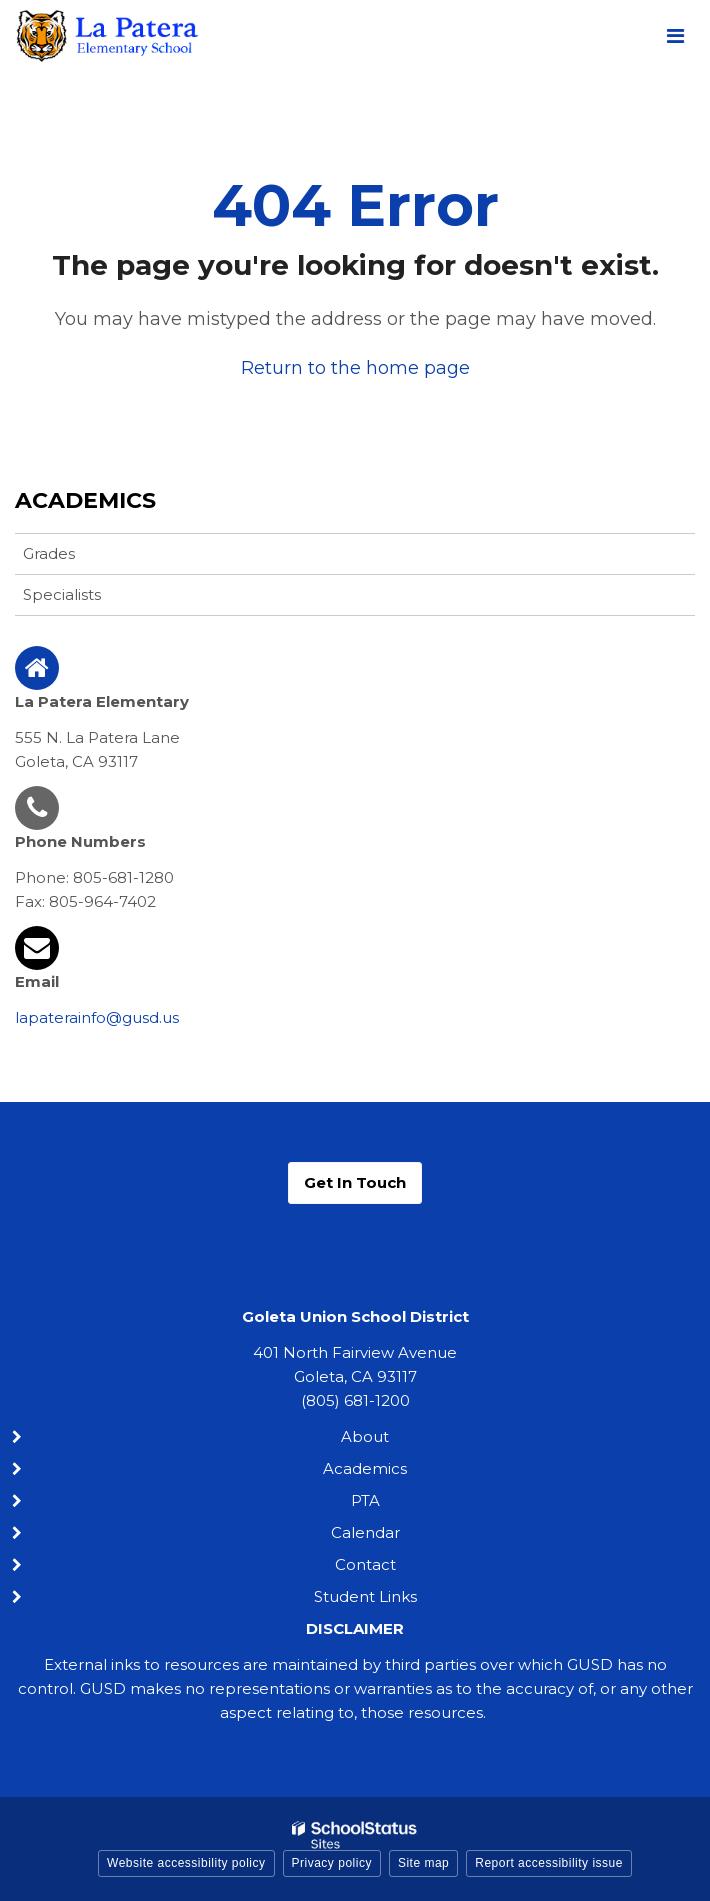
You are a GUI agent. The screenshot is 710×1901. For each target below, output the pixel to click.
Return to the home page (355, 368)
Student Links (365, 1596)
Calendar (365, 1532)
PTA (365, 1500)
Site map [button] (423, 1863)
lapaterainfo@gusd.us (97, 1017)
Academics (85, 500)
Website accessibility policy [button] (186, 1863)
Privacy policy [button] (332, 1863)
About (365, 1436)
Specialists (62, 594)
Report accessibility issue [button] (549, 1863)
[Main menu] (675, 35)
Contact (365, 1564)
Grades (49, 553)
